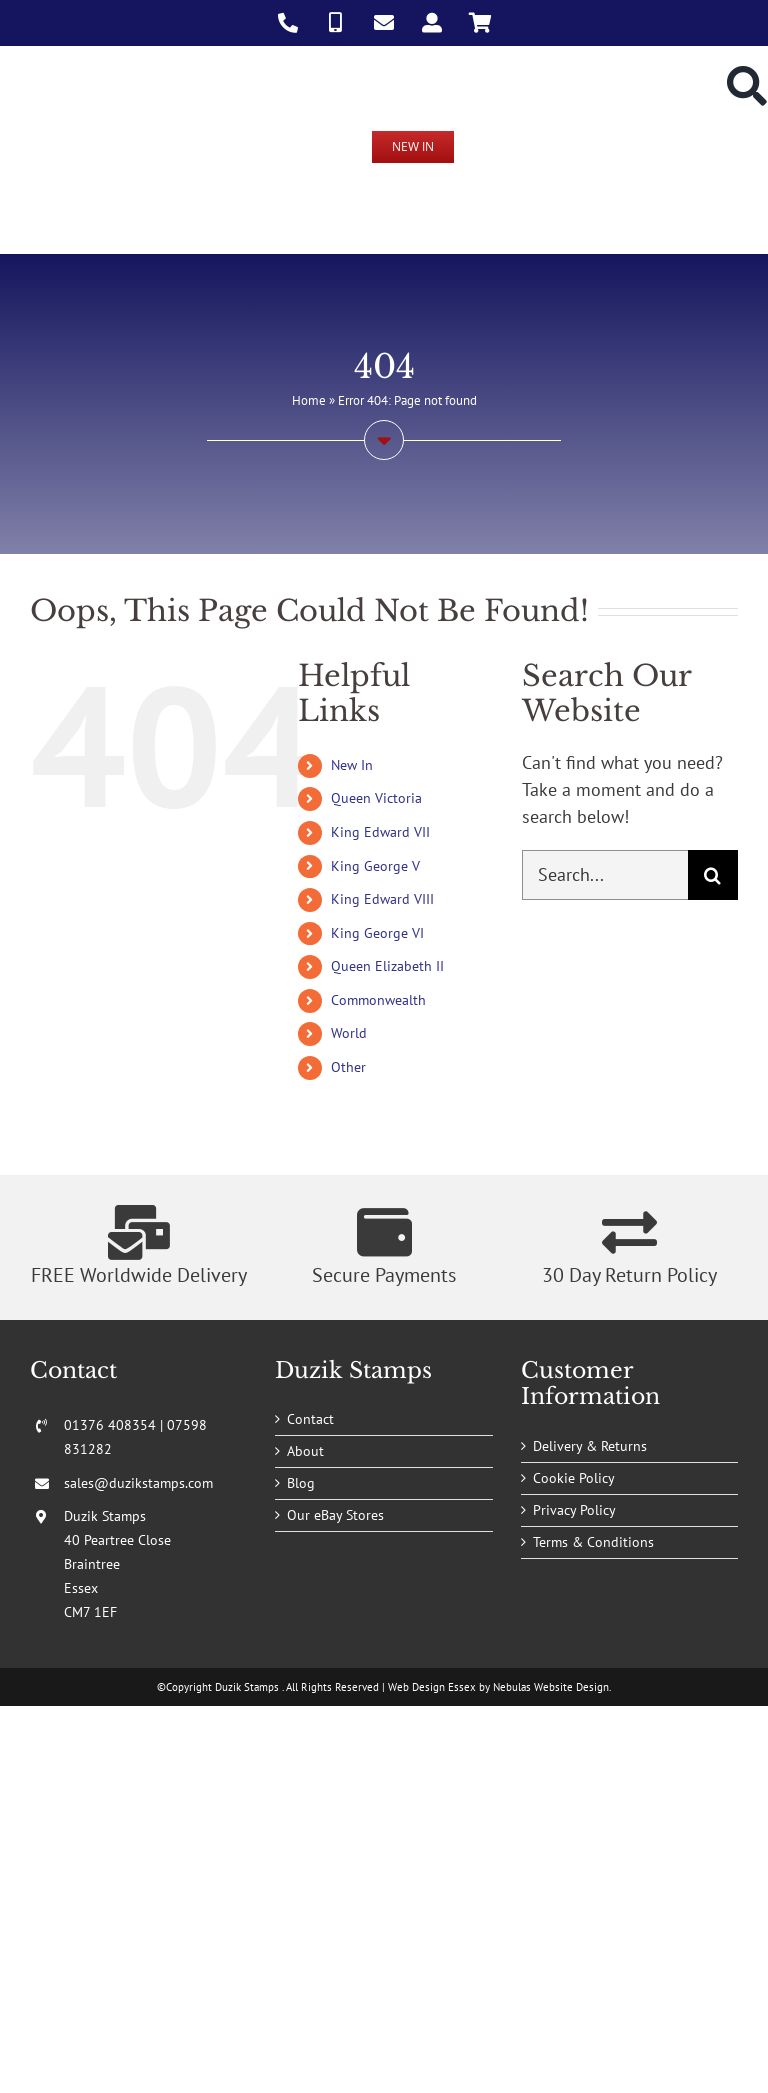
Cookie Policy (574, 1478)
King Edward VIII (382, 899)
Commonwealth (378, 1000)
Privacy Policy (574, 1510)
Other (348, 1067)
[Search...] (605, 875)
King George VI (377, 933)
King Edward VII (380, 832)
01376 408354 (110, 1425)
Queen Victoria (376, 798)
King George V (375, 866)
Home (309, 400)
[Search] (713, 875)
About (305, 1451)
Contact (310, 1419)
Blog (301, 1483)
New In (352, 765)
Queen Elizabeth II (387, 966)
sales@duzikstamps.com (138, 1483)
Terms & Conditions (593, 1542)
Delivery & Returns (590, 1446)
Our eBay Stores (335, 1515)
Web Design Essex (432, 1687)
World (349, 1033)
